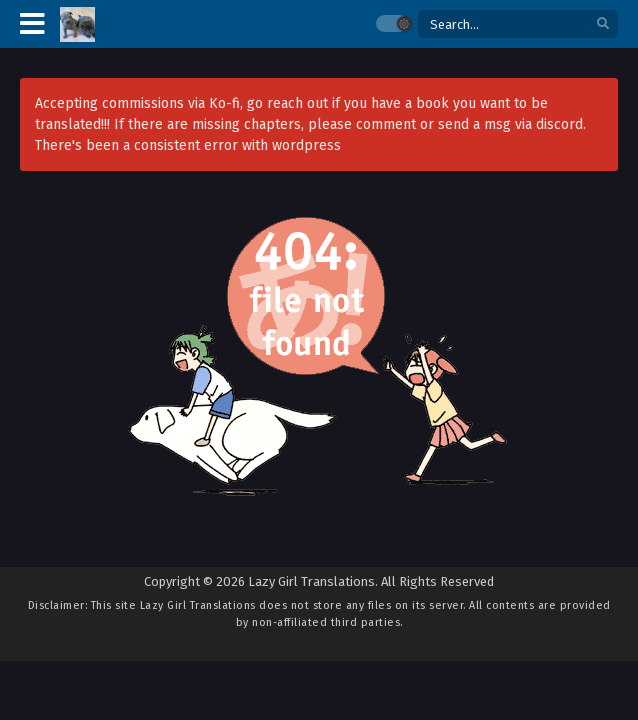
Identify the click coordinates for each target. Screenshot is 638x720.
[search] (603, 24)
